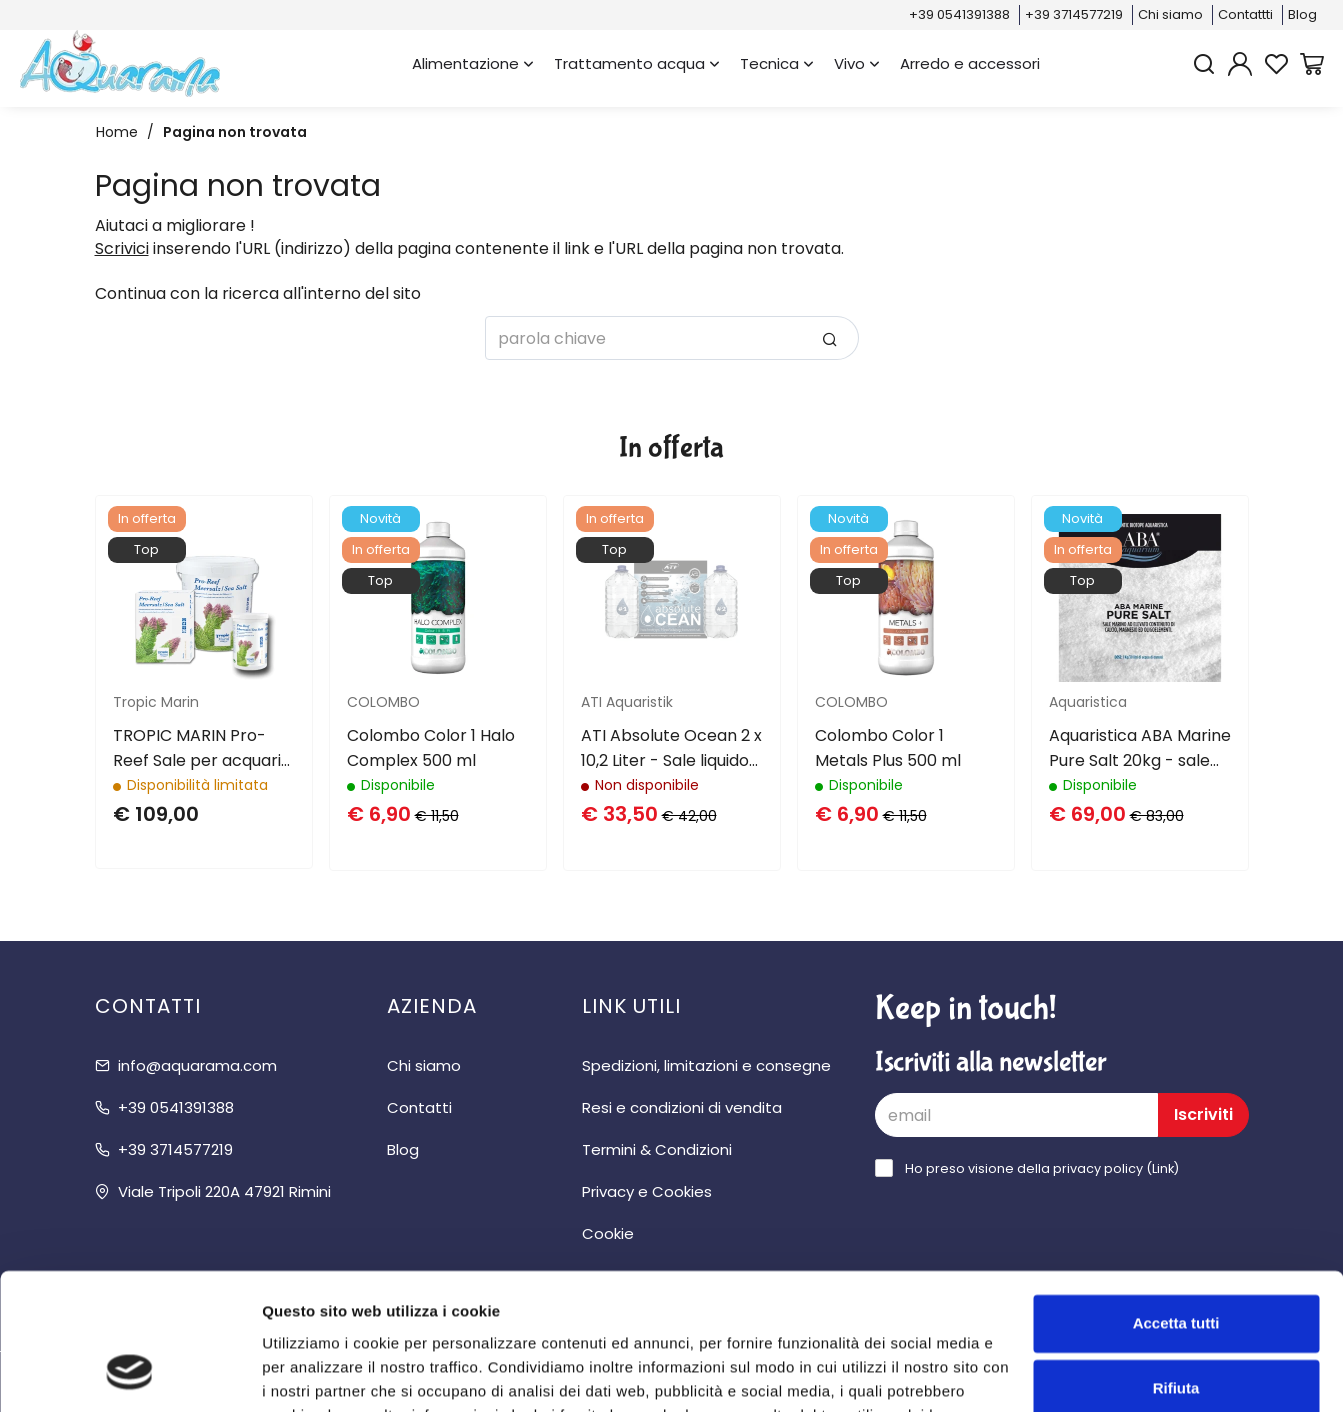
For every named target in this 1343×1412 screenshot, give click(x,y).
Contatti (419, 1107)
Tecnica (777, 63)
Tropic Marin (156, 702)
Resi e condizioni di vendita (682, 1107)
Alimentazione (473, 63)
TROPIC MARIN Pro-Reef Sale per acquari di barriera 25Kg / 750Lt (197, 748)
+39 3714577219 (1074, 14)
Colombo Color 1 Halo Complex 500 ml (431, 748)
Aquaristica (1088, 702)
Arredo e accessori (970, 63)
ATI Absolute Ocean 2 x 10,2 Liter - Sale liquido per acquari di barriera (671, 748)
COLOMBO (383, 702)
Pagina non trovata (235, 132)
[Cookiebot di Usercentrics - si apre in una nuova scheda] (129, 1373)
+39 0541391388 (959, 14)
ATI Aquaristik (627, 702)
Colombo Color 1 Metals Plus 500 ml (888, 748)
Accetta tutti (1176, 1201)
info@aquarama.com (197, 1065)
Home (117, 132)
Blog (1302, 14)
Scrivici (122, 248)
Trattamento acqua (637, 63)
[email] (1016, 1115)
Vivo (857, 63)
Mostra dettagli (316, 1372)
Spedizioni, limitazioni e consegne (706, 1065)
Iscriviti (1203, 1114)
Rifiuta (1176, 1266)
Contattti (1245, 14)
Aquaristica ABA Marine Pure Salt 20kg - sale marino (1140, 748)
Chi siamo (1170, 14)
